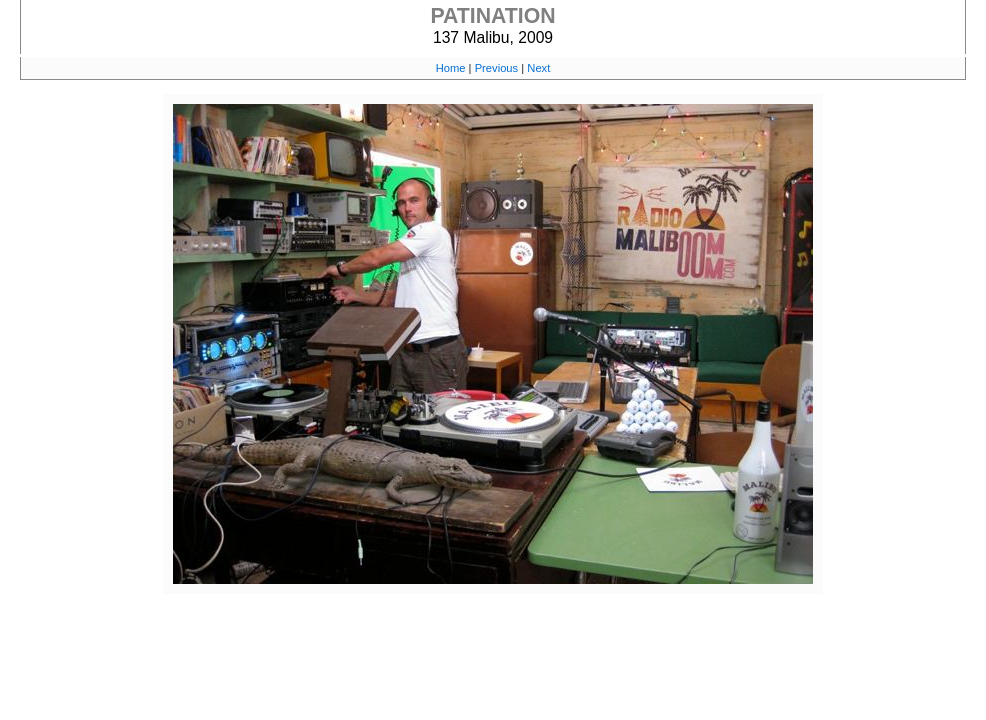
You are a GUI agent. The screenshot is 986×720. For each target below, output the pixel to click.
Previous (497, 68)
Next (538, 68)
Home (451, 68)
